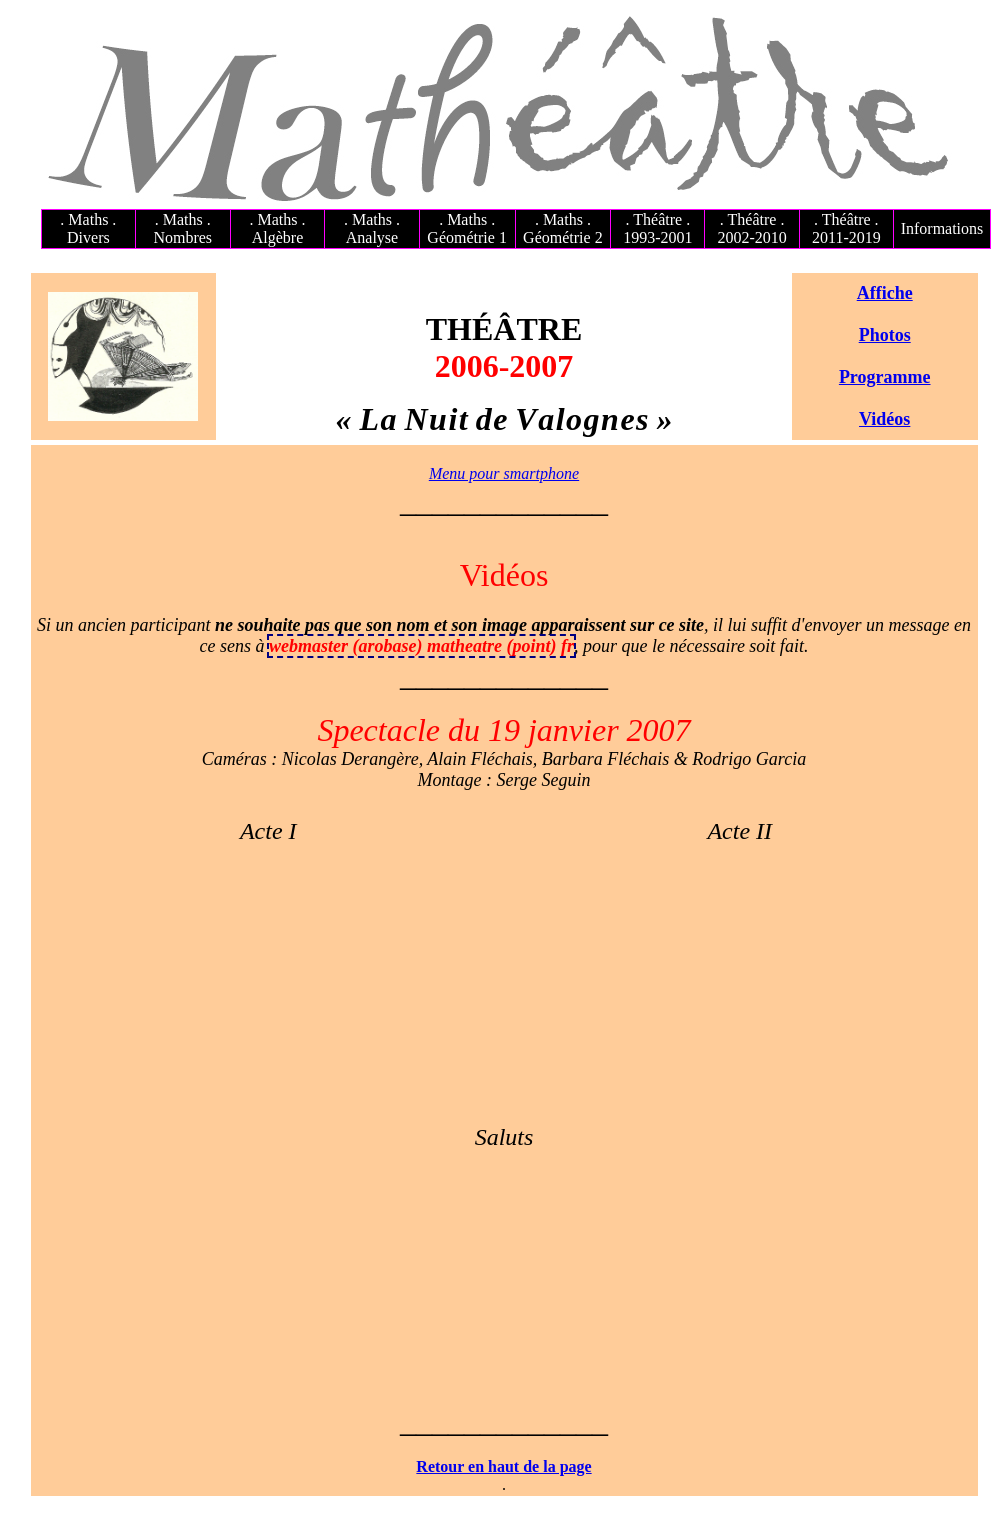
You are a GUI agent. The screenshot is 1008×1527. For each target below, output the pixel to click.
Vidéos (884, 419)
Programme (885, 377)
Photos (885, 335)
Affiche (885, 293)
